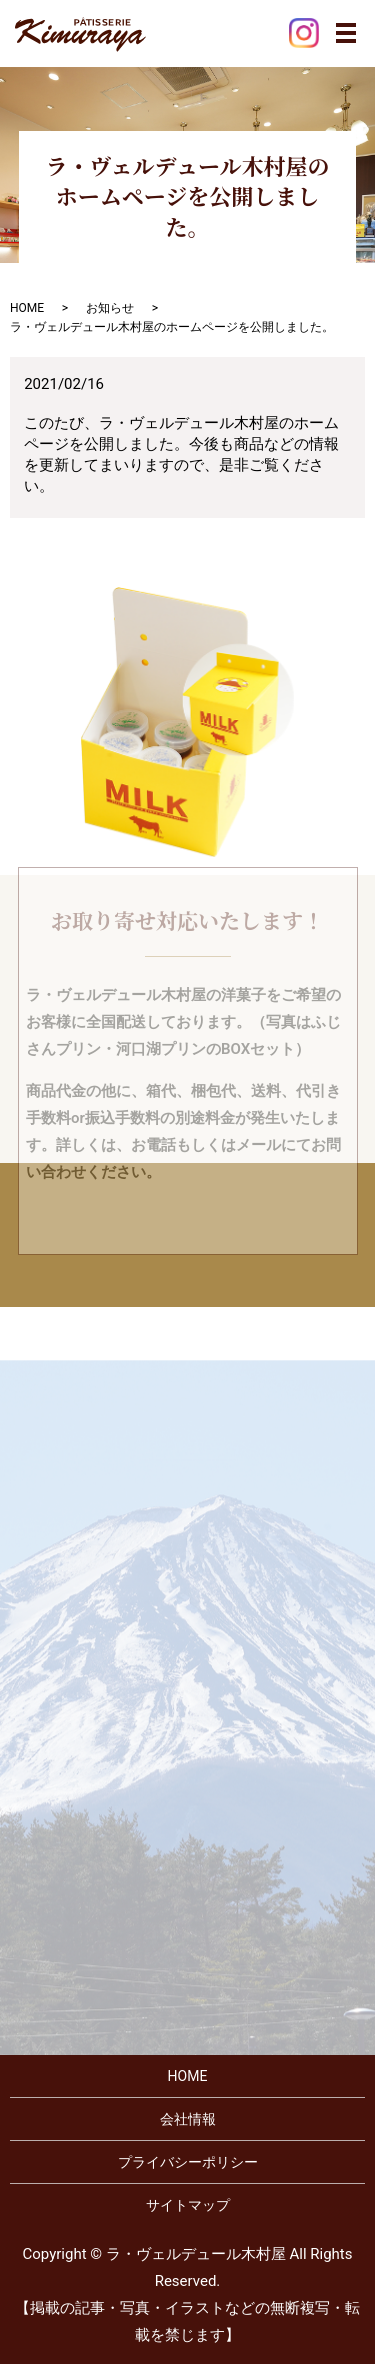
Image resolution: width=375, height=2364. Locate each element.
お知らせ (110, 308)
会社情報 (188, 2119)
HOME (27, 308)
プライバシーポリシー (188, 2162)
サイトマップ (188, 2205)
